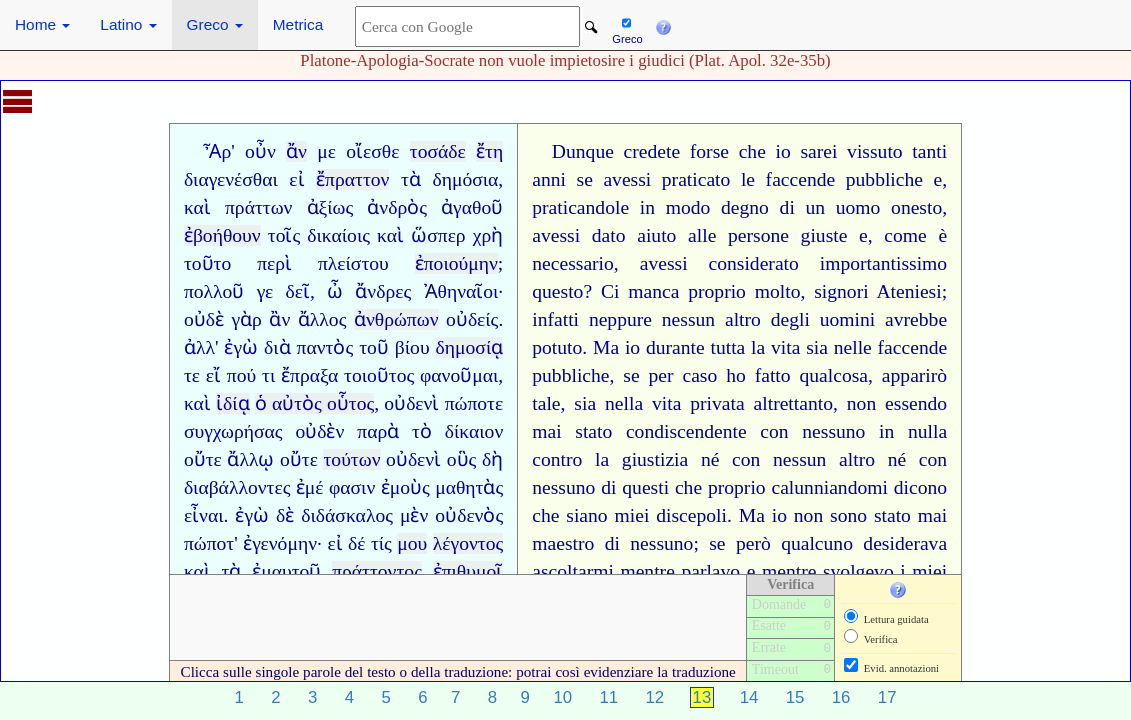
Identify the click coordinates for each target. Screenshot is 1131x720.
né (710, 459)
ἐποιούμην (456, 263)
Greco (215, 24)
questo (557, 291)
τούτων (351, 459)
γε (265, 291)
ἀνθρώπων (396, 319)
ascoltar (562, 571)
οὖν (260, 151)
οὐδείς (472, 319)
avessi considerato (719, 263)
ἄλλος (322, 319)
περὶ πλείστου (323, 263)
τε (192, 375)
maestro (563, 543)
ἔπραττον (352, 179)
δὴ (492, 459)
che (752, 151)
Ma (606, 347)
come (905, 235)
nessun (688, 319)
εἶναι (204, 515)
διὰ (277, 347)
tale (546, 403)
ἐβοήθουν (222, 235)
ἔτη (489, 151)
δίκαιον (474, 431)
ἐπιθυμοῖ (468, 571)
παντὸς (325, 347)
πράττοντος (377, 571)
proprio (717, 291)
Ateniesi (908, 291)
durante (675, 347)
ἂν (279, 319)
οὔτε (203, 459)
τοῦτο (207, 263)
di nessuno (649, 543)
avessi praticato (666, 179)
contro (557, 459)
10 (562, 697)
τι (268, 375)
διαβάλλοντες (237, 487)
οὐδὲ (204, 319)
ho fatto (758, 375)
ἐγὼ (241, 347)
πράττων (258, 207)
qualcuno (817, 543)
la (758, 347)
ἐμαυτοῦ (286, 571)
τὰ (411, 179)
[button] (663, 25)
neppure (620, 319)
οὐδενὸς (469, 515)
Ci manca (640, 291)
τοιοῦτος (379, 375)
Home (42, 24)
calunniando (819, 487)
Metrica (298, 24)
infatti (555, 319)
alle (702, 235)
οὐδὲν (319, 431)
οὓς (462, 459)
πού (241, 375)
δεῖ (297, 291)
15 (795, 697)
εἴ (213, 375)
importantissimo (883, 263)
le (748, 179)
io (783, 151)
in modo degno (704, 207)
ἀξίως (330, 207)
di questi (635, 487)
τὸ (422, 431)
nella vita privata (675, 403)
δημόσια (465, 179)
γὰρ (246, 319)
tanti (929, 151)
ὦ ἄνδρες (369, 291)
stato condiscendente (660, 431)
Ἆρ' (218, 151)
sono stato (870, 515)
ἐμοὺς (405, 487)
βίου (412, 347)
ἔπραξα (309, 375)
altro (743, 319)
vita (785, 347)
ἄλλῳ (250, 459)
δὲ (285, 515)
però (753, 543)
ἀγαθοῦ (472, 207)
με (326, 151)
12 (655, 697)
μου (412, 543)
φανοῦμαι (459, 375)
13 (702, 697)
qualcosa (834, 375)
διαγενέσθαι (231, 179)
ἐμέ (310, 487)
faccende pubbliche (844, 179)
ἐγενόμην (280, 543)
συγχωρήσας (233, 431)
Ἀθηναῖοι (461, 291)
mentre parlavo (680, 571)
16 (841, 697)
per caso (683, 375)
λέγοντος (468, 543)
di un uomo (830, 207)
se (585, 179)
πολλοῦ (214, 291)
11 (608, 697)
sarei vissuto (851, 151)
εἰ (296, 179)
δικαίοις (338, 235)
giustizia (655, 459)
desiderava (905, 543)
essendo (916, 403)
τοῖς (284, 235)
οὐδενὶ (411, 403)
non (861, 403)
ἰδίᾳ (233, 403)
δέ (356, 543)
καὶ (197, 207)
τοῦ (374, 347)
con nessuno (812, 431)
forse (709, 151)
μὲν (414, 515)
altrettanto (793, 403)
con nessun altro (803, 459)
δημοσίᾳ (470, 347)
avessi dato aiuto (604, 235)
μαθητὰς (469, 487)
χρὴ (488, 235)
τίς (381, 543)
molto (778, 291)
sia (817, 347)
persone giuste (787, 235)
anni (549, 179)
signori (841, 291)
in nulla (913, 431)
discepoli (691, 515)
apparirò (914, 375)
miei (632, 515)
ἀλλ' (201, 347)
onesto (916, 207)
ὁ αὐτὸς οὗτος (315, 403)
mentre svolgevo (828, 571)
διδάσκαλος (347, 515)
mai (546, 431)
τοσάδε (438, 151)
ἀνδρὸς (397, 207)
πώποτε (474, 403)
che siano (569, 515)
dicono (920, 487)
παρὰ (378, 431)
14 (749, 697)
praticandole (580, 207)
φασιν (352, 487)
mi (877, 487)
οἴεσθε (372, 151)
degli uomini (823, 319)
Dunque (583, 151)
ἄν (296, 151)
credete (652, 151)
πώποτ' (211, 543)
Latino (128, 24)
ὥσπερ (438, 235)
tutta (727, 347)
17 (887, 697)
